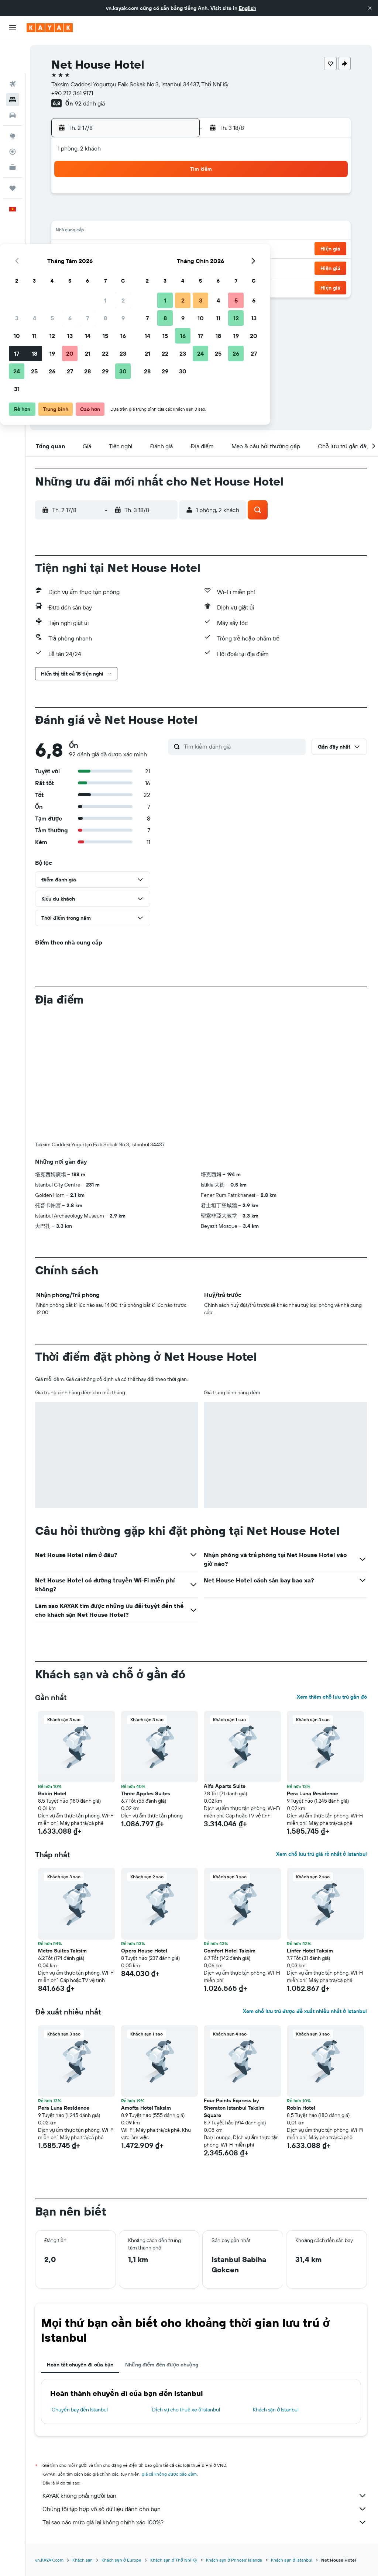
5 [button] (106, 214)
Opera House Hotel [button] (145, 1950)
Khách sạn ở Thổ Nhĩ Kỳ (175, 2560)
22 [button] (159, 249)
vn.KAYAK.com (51, 2560)
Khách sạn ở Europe (123, 2560)
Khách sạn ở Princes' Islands (235, 2560)
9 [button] (177, 214)
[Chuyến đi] (12, 154)
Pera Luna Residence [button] (313, 1793)
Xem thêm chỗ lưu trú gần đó (332, 1696)
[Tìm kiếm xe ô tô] (12, 81)
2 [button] (177, 196)
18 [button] (88, 249)
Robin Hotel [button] (53, 1793)
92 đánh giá (91, 103)
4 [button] (88, 214)
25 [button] (88, 267)
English (247, 8)
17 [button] (70, 249)
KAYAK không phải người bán (205, 2495)
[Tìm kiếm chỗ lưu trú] (12, 65)
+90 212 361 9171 (73, 93)
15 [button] (159, 231)
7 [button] (141, 214)
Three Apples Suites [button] (146, 1793)
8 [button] (159, 214)
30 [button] (177, 267)
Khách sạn (84, 2560)
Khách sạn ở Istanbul (276, 2409)
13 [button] (124, 231)
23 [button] (176, 249)
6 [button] (124, 214)
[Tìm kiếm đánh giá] (243, 746)
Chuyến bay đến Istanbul (81, 2409)
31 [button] (70, 285)
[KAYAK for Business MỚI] (12, 133)
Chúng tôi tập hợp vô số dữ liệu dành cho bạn (205, 2508)
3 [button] (70, 214)
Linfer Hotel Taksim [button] (310, 1950)
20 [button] (123, 249)
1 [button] (159, 196)
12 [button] (106, 231)
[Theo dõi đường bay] (12, 117)
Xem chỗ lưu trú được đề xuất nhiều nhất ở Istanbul (305, 2011)
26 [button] (106, 267)
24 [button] (70, 267)
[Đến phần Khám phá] (12, 102)
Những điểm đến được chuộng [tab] (163, 2364)
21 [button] (141, 249)
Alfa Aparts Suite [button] (226, 1786)
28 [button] (141, 267)
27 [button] (124, 267)
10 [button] (71, 231)
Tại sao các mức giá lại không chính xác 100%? (205, 2522)
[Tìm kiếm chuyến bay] (12, 50)
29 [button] (159, 267)
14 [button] (141, 231)
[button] (370, 8)
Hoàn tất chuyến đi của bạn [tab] (81, 2364)
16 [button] (177, 231)
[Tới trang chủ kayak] (50, 27)
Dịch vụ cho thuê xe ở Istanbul (187, 2409)
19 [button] (106, 249)
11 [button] (88, 231)
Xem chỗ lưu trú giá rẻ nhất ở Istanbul (321, 1854)
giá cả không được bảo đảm (170, 2474)
